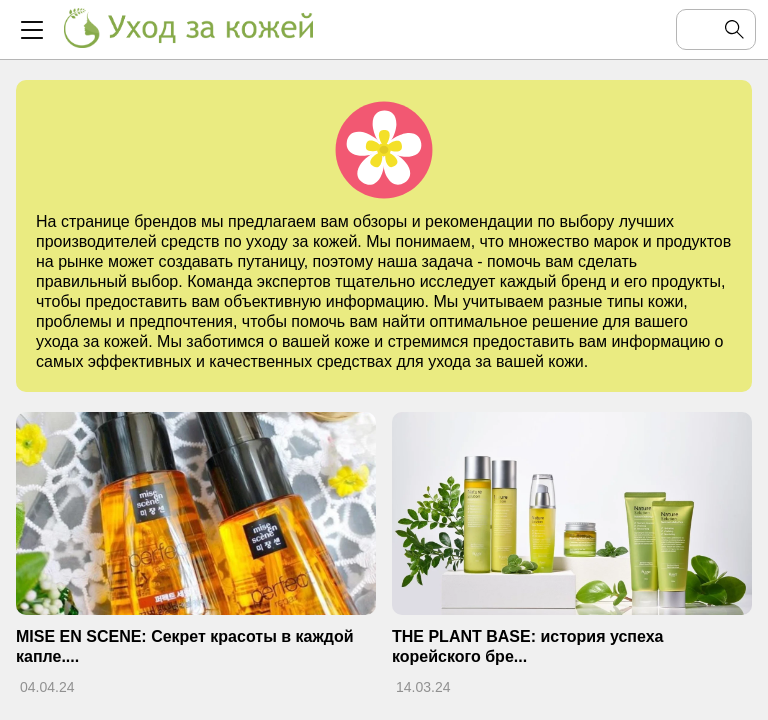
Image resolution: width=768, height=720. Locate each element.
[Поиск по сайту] (700, 29)
